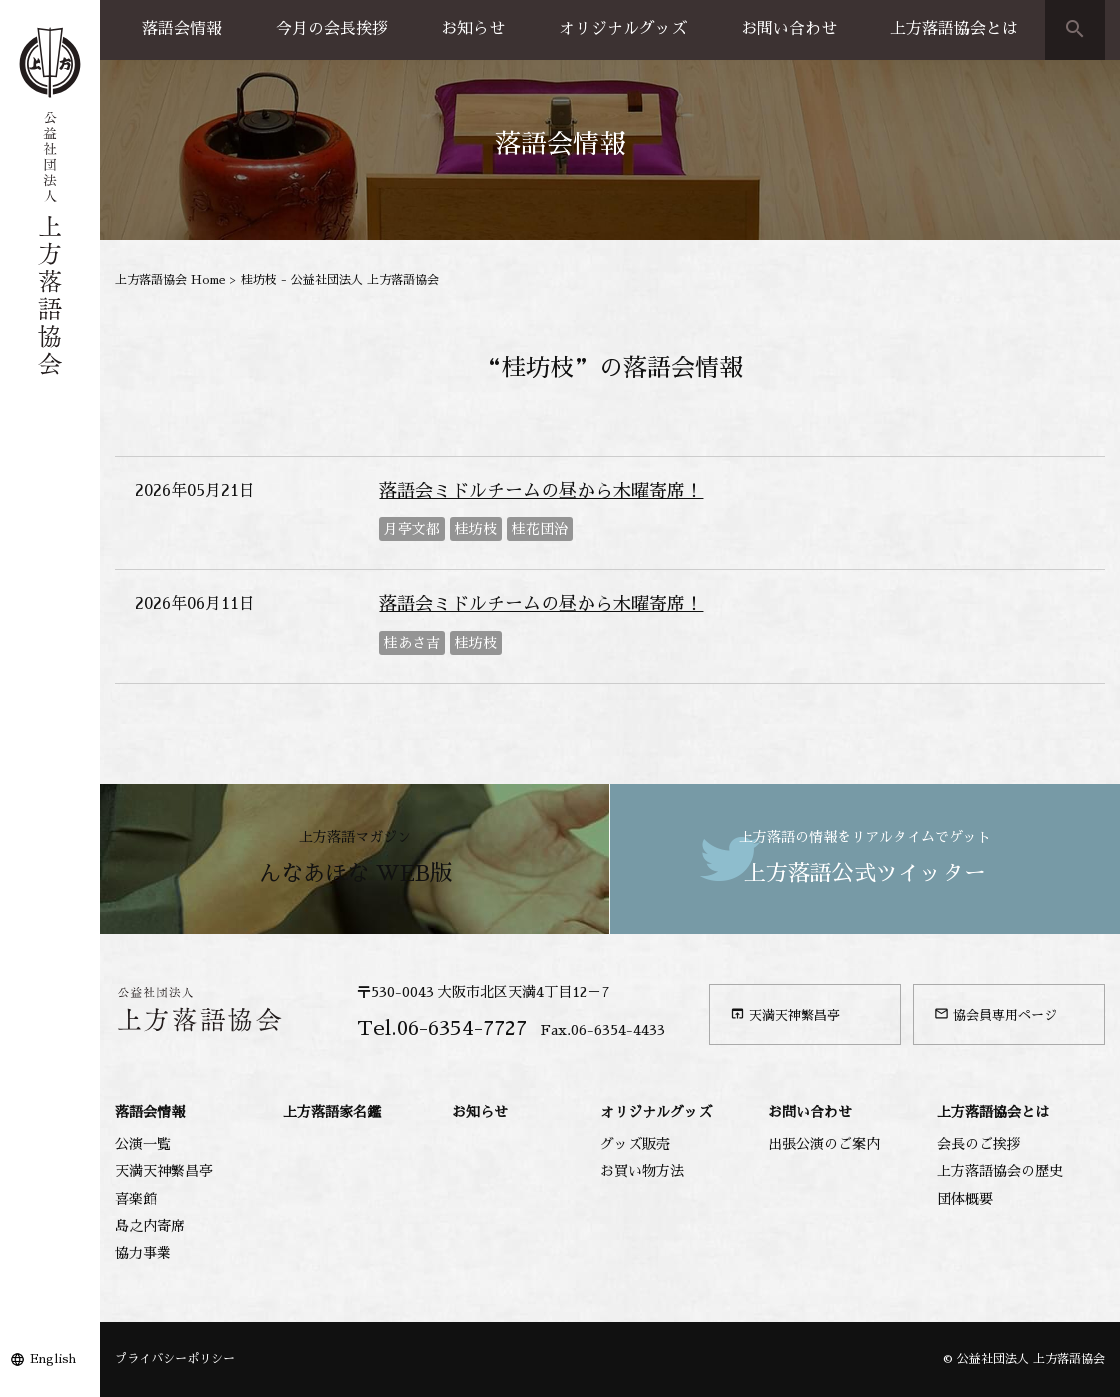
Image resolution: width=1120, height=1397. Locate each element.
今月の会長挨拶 (332, 29)
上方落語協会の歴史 (1000, 1171)
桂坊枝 (476, 529)
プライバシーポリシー (175, 1359)
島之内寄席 (150, 1226)
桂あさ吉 (412, 643)
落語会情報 (182, 29)
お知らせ (473, 29)
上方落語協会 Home (170, 280)
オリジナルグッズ (623, 29)
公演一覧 (143, 1144)
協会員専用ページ (995, 1014)
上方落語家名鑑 (332, 1112)
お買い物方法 (642, 1171)
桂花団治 (540, 529)
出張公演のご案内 (824, 1144)
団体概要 (965, 1199)
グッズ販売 (635, 1144)
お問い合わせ (789, 29)
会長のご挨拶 (979, 1144)
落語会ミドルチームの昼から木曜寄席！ (541, 491)
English (53, 1359)
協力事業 (143, 1253)
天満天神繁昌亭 (785, 1014)
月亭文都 (412, 529)
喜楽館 (136, 1199)
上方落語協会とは (954, 29)
